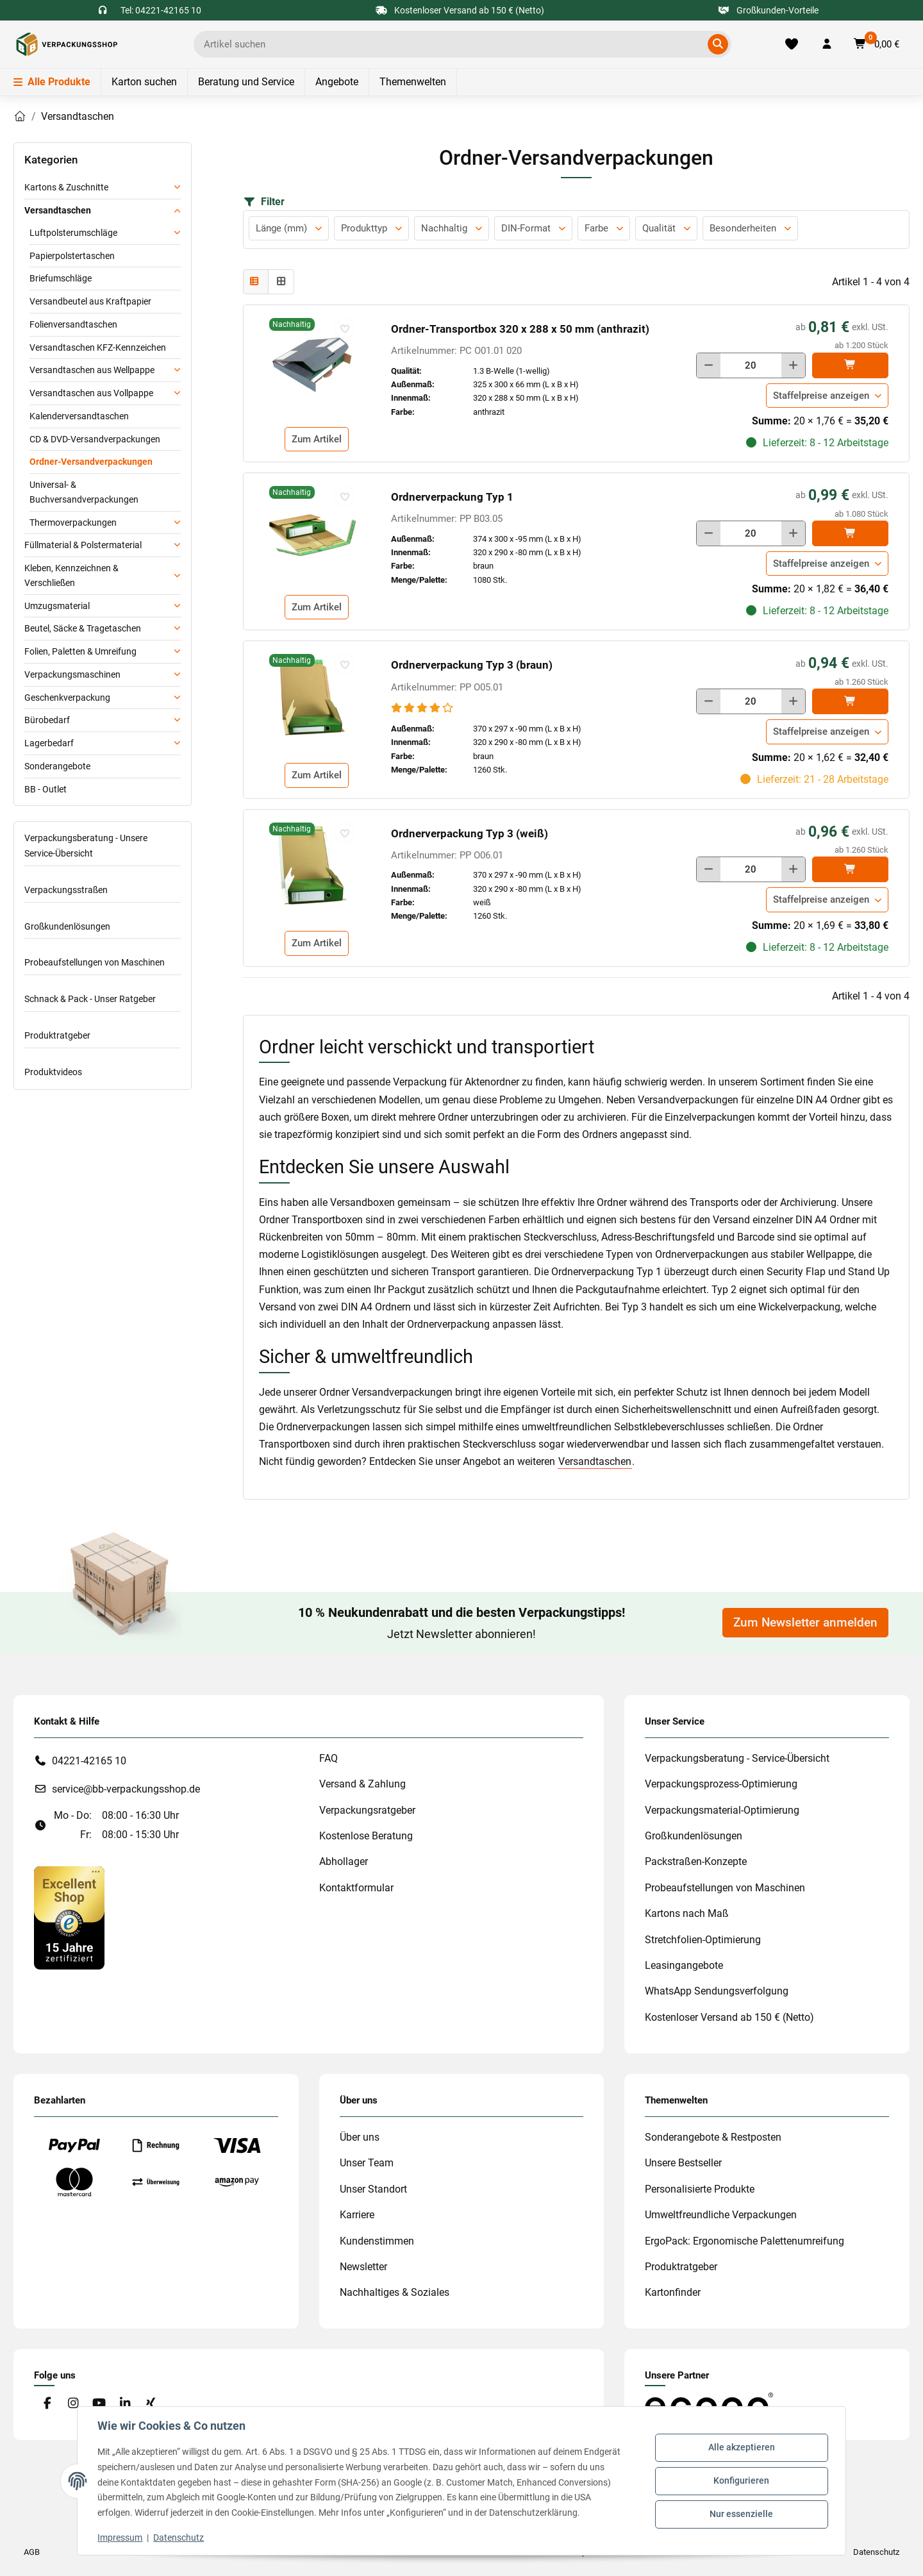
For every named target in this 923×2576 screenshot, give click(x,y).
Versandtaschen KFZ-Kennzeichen (97, 347)
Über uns (359, 2137)
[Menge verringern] (708, 365)
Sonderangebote (57, 766)
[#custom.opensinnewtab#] (69, 1917)
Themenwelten (412, 82)
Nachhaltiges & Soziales (394, 2292)
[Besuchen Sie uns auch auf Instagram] (73, 2403)
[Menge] (751, 365)
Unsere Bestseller (683, 2163)
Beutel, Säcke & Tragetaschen (82, 628)
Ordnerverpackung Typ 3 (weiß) (469, 833)
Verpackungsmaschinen (72, 674)
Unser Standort (373, 2189)
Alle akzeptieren (741, 2448)
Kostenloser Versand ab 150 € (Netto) (729, 2017)
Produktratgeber (57, 1035)
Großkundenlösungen (67, 926)
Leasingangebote (684, 1965)
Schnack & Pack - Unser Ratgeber (90, 999)
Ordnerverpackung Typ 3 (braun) (472, 664)
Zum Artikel (317, 439)
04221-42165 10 (89, 1761)
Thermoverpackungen (73, 522)
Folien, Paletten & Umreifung (80, 651)
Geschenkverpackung (67, 697)
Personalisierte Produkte (699, 2189)
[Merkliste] (792, 44)
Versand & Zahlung (362, 1784)
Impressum (120, 2537)
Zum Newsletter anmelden (805, 1623)
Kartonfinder (673, 2292)
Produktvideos (53, 1072)
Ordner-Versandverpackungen (91, 461)
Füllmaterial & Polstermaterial (83, 545)
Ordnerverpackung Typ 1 (452, 496)
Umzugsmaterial (57, 606)
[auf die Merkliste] (345, 328)
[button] (827, 44)
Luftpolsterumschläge (73, 233)
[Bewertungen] (423, 708)
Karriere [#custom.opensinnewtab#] (357, 2215)
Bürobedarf (47, 720)
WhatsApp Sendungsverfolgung (716, 1991)
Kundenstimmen (377, 2241)
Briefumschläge (60, 278)
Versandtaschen (594, 1461)
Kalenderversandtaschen (79, 416)
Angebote (336, 82)
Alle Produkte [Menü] (51, 82)
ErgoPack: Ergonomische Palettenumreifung (744, 2241)
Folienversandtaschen (73, 324)
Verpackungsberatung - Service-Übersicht (737, 1758)
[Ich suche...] (453, 44)
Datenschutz (179, 2537)
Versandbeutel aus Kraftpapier (90, 301)
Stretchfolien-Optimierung (703, 1940)
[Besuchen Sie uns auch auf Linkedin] (125, 2403)
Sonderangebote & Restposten (713, 2137)
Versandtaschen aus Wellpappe (91, 370)
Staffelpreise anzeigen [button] (821, 395)
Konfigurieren (741, 2480)
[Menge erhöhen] (793, 365)
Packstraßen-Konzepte (696, 1861)
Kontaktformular (356, 1888)
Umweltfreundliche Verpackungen (721, 2215)
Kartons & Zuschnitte (66, 187)
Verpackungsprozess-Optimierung (721, 1784)
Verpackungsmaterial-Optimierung (722, 1810)
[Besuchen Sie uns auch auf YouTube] (99, 2403)
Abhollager (343, 1861)
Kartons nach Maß (687, 1913)
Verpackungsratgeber (367, 1810)
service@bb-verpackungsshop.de (126, 1789)
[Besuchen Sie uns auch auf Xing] (151, 2403)
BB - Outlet (45, 789)
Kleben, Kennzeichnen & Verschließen (71, 575)
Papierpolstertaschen (72, 256)
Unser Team (367, 2163)
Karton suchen (144, 82)
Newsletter (363, 2267)
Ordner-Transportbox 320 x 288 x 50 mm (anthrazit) (520, 328)
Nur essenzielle (741, 2514)
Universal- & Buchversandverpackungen (83, 492)
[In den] (850, 365)
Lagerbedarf (49, 743)
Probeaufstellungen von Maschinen (94, 962)
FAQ (328, 1758)
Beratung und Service (246, 82)
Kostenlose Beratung (366, 1836)
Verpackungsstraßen (66, 890)
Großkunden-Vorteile (769, 10)
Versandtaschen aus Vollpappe (91, 393)
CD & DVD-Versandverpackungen (94, 439)
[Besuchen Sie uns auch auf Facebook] (47, 2403)
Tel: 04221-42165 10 (161, 10)
